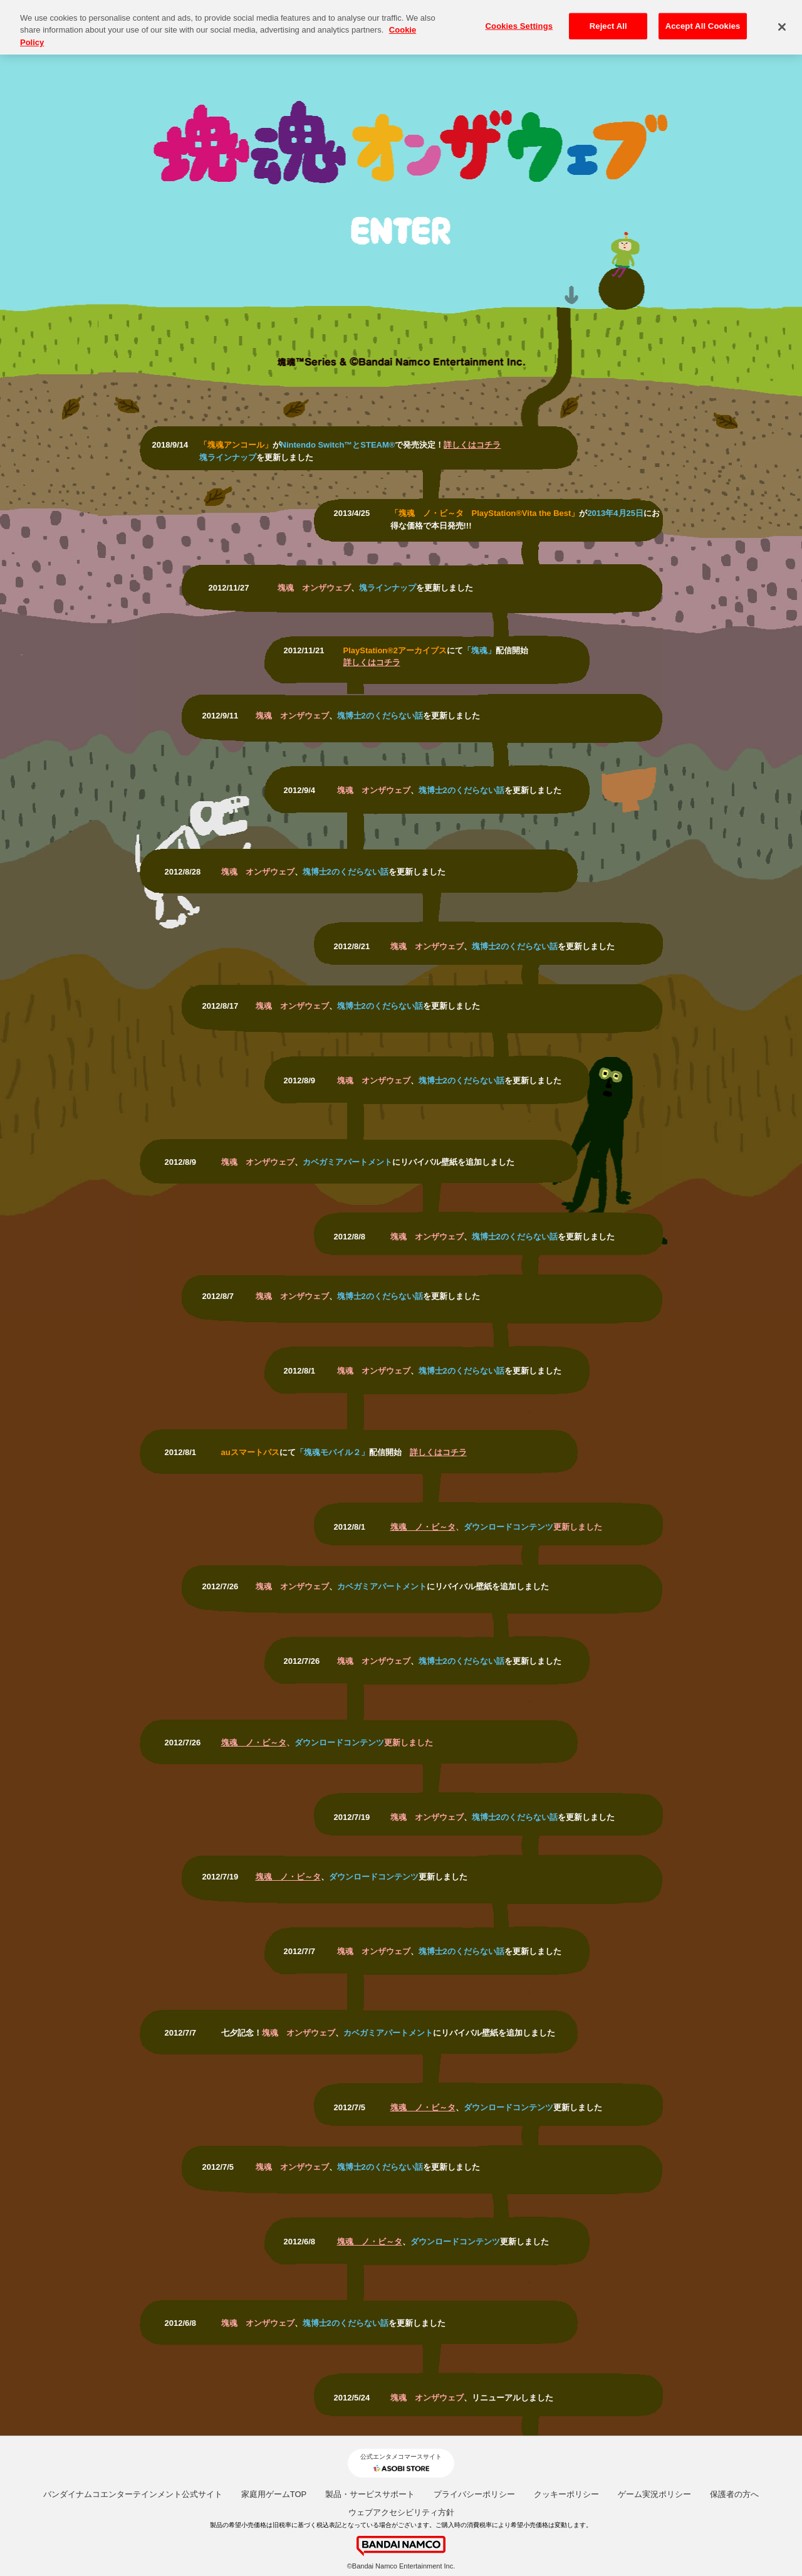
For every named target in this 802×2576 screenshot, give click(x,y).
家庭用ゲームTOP (274, 2494)
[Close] (782, 21)
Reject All (608, 20)
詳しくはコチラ (472, 444)
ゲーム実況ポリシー (654, 2494)
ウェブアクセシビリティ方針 (401, 2512)
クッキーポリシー (566, 2494)
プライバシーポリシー (474, 2494)
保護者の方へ (734, 2494)
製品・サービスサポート (370, 2494)
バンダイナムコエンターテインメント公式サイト (132, 2494)
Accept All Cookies (703, 20)
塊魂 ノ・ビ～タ (423, 1527)
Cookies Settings (519, 20)
